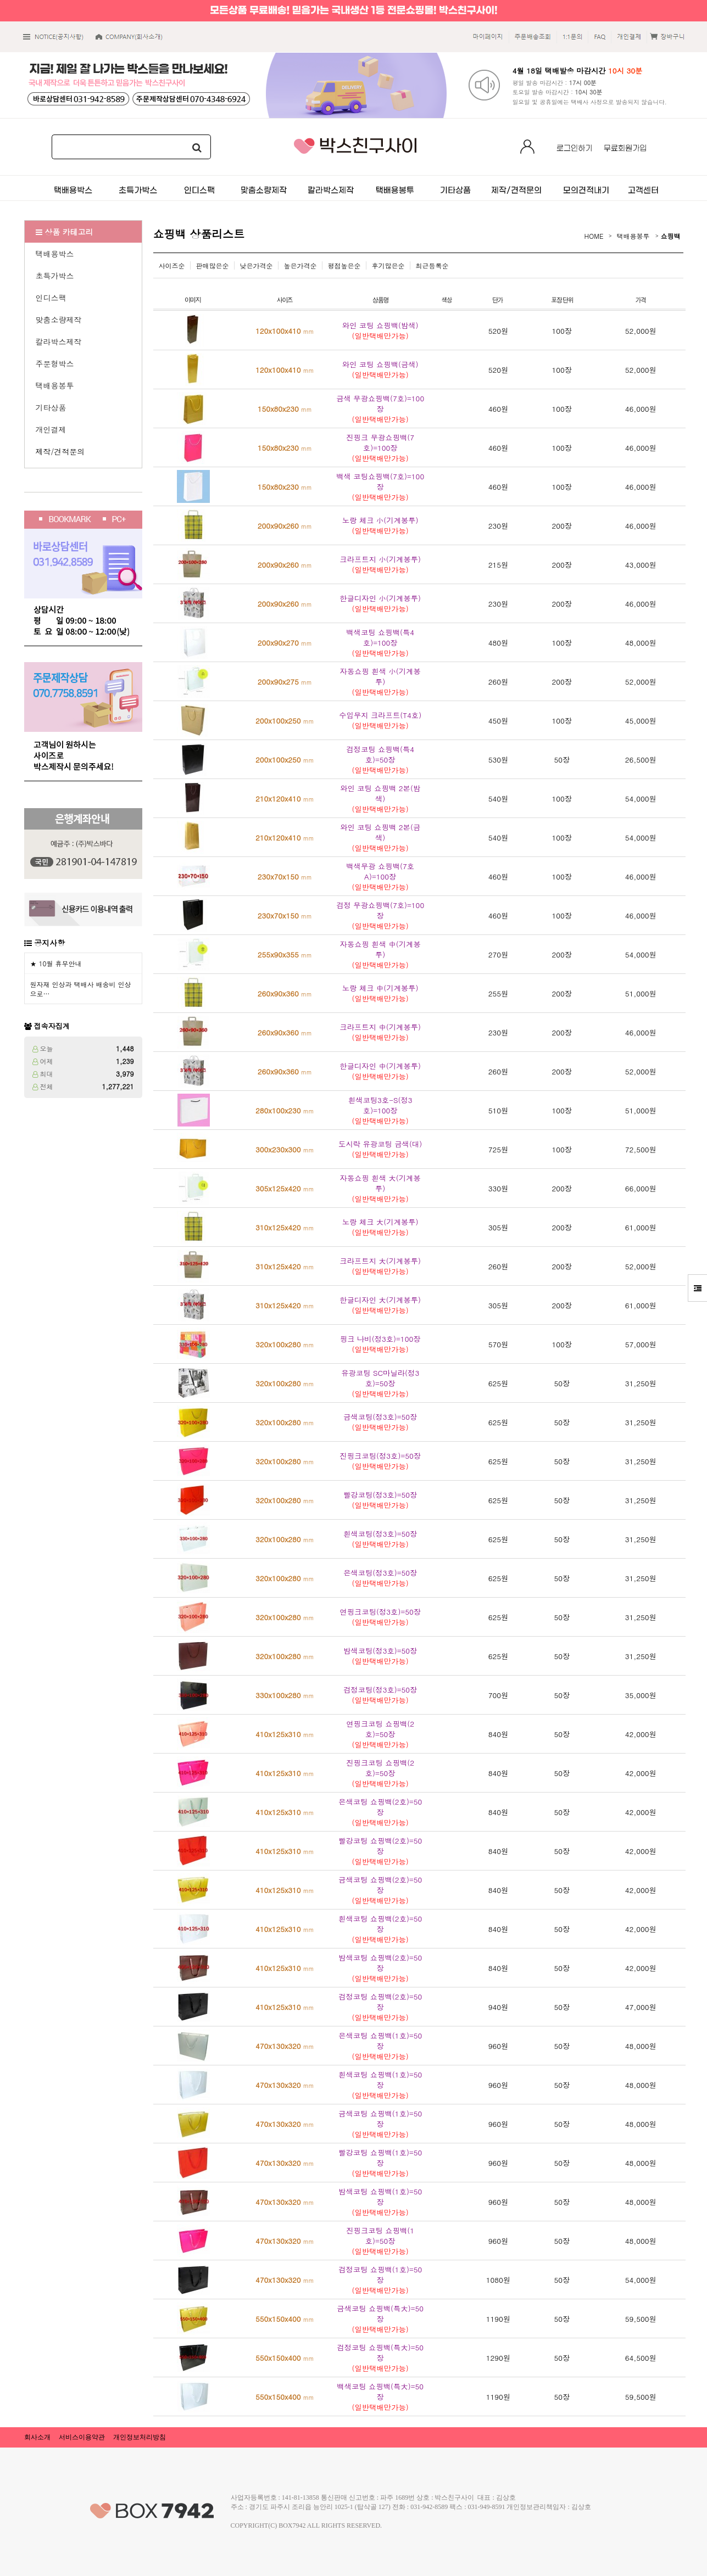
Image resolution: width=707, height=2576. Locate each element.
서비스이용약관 (82, 2437)
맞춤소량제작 (59, 319)
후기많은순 (388, 265)
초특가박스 (55, 275)
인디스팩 (51, 297)
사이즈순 (172, 265)
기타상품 (51, 407)
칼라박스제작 (59, 341)
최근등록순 (432, 265)
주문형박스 (55, 363)
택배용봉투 (55, 385)
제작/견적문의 (60, 451)
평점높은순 (344, 265)
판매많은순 (212, 265)
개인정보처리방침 (139, 2437)
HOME (594, 235)
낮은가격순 (256, 265)
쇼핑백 (671, 235)
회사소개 (37, 2437)
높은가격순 (300, 265)
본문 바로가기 (0, 0)
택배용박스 (55, 253)
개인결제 (51, 429)
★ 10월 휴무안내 (56, 963)
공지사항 (49, 942)
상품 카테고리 (64, 231)
